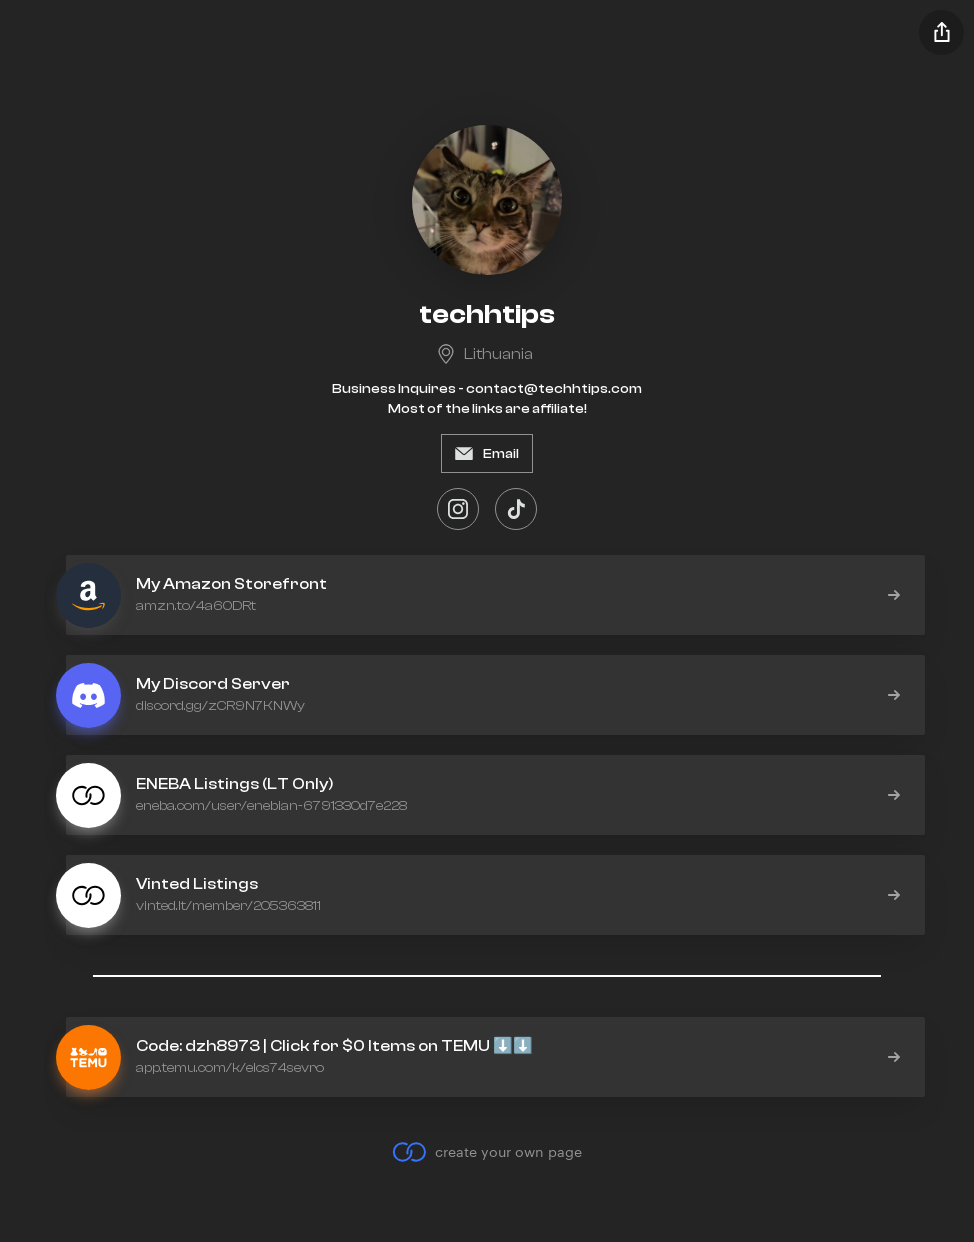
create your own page (486, 1152)
